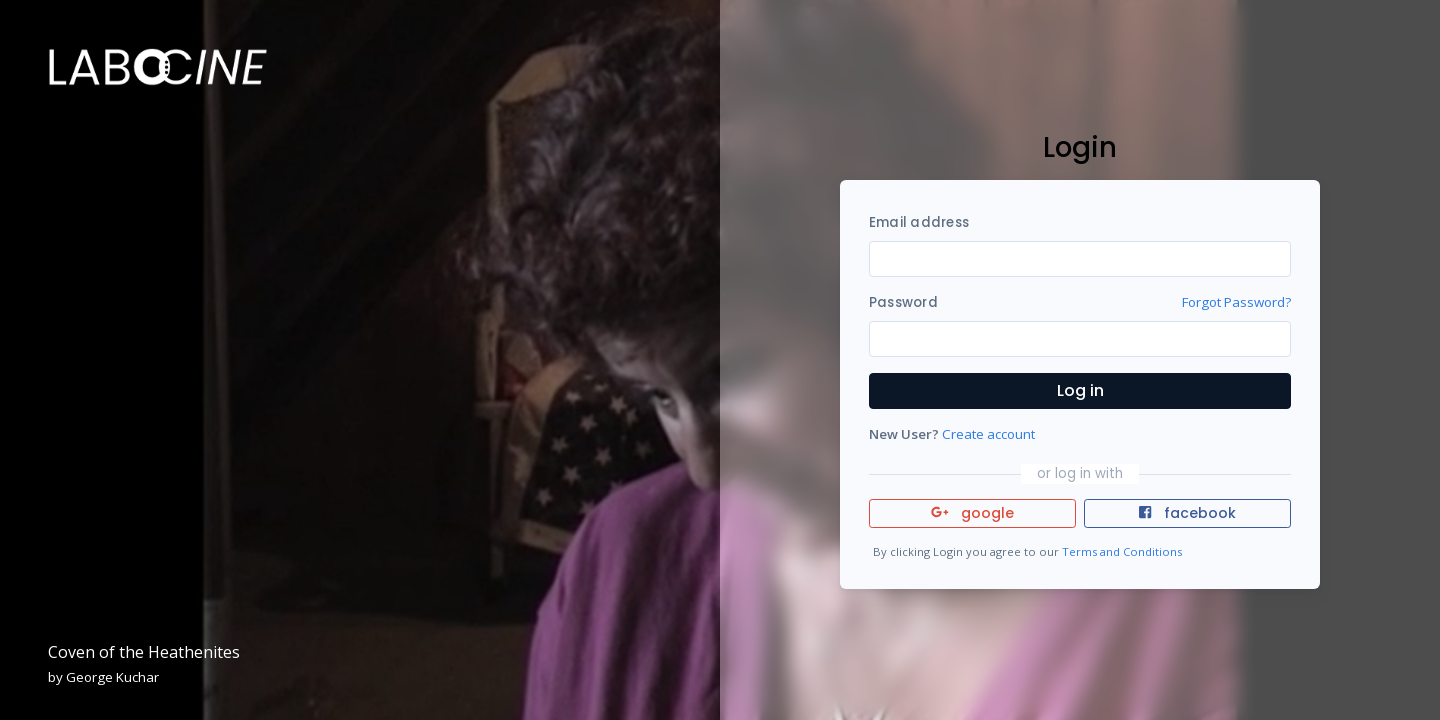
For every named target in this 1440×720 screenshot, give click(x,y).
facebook (1187, 513)
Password (903, 302)
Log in (1080, 390)
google (972, 513)
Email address (919, 222)
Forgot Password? (1236, 302)
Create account (988, 434)
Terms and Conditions (1122, 551)
